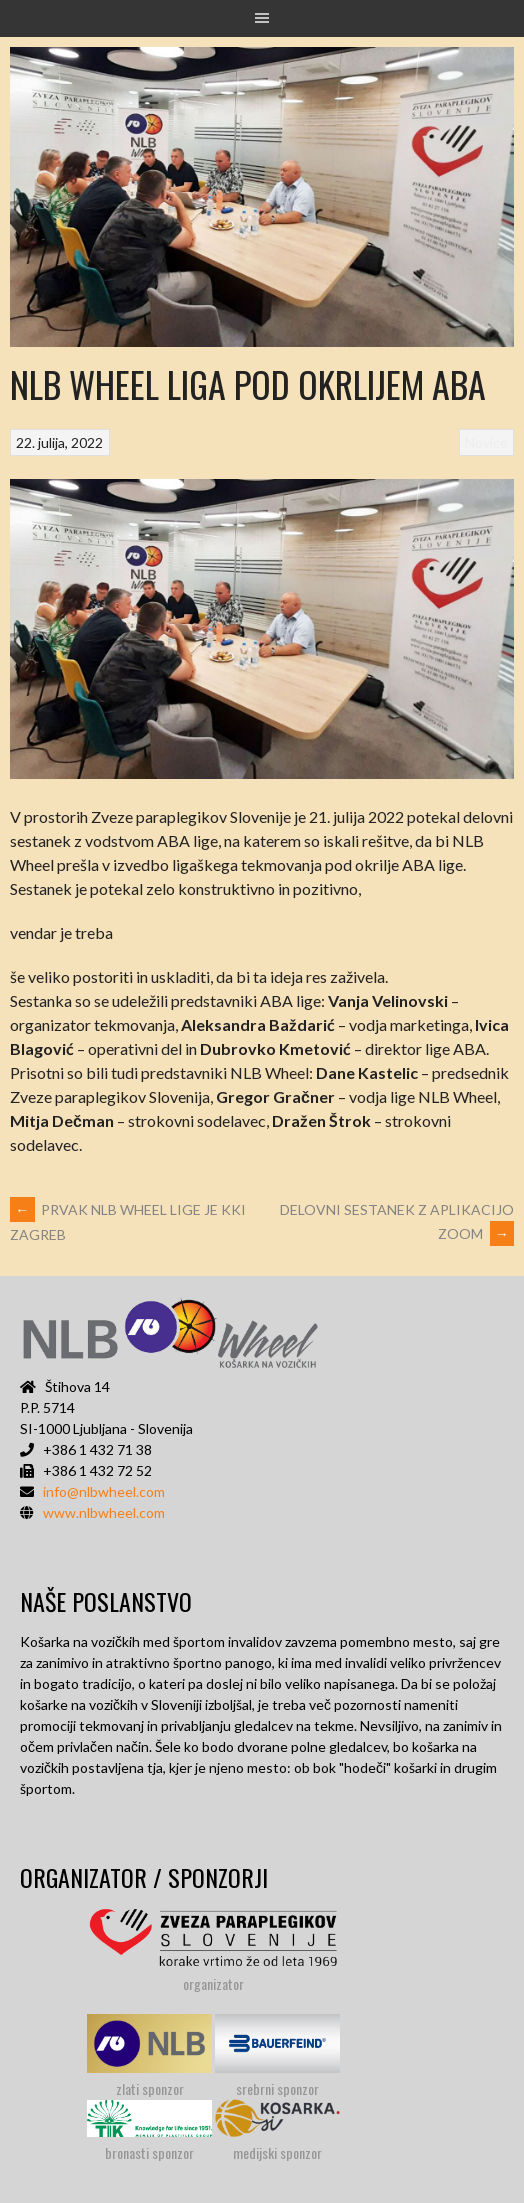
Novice (486, 442)
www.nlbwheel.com (104, 1512)
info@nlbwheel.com (104, 1491)
